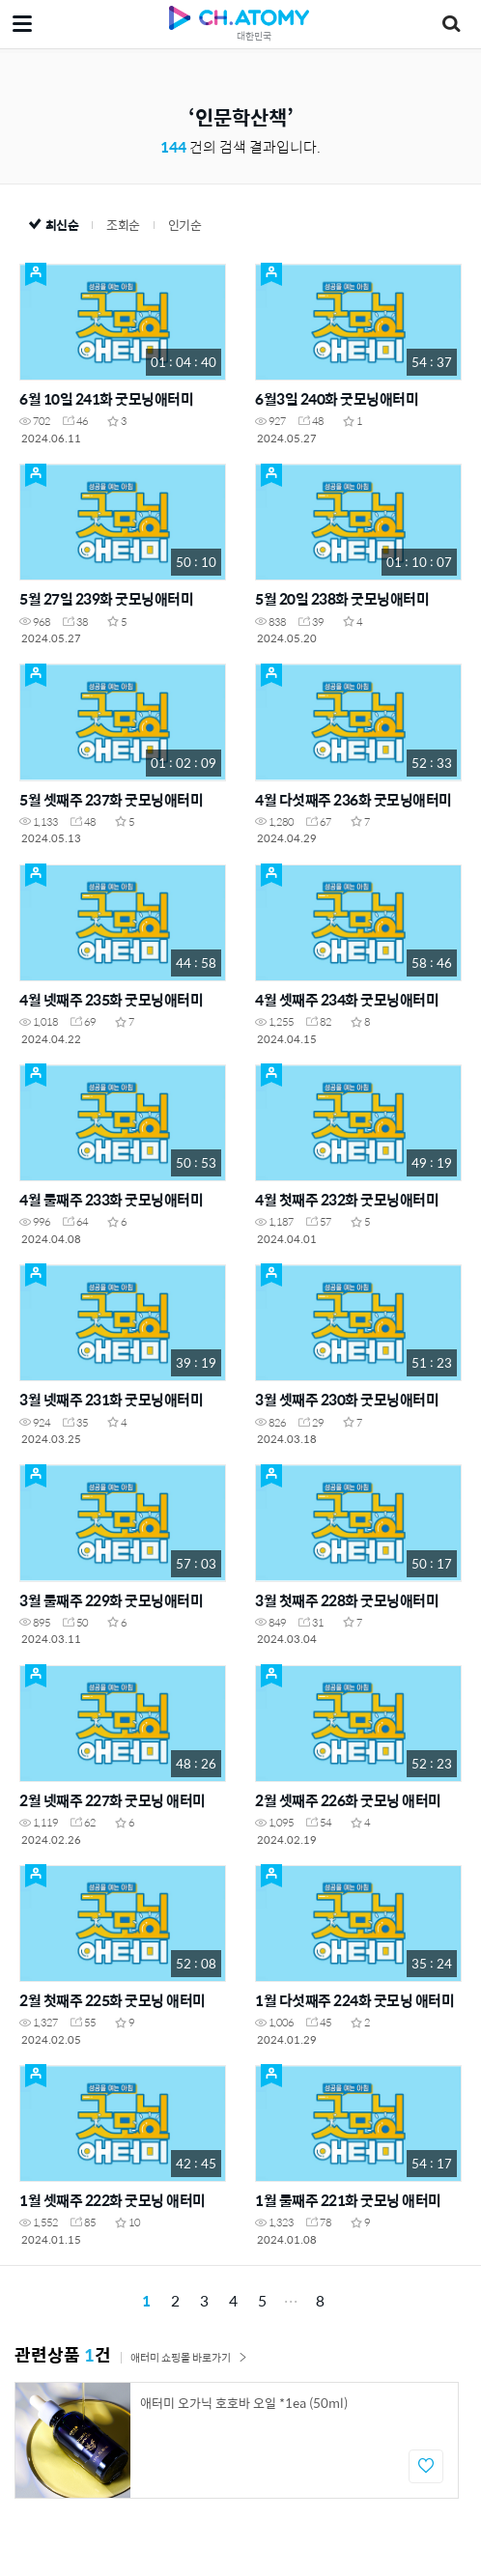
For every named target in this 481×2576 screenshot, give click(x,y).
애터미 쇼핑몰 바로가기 (188, 2357)
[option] (237, 2440)
